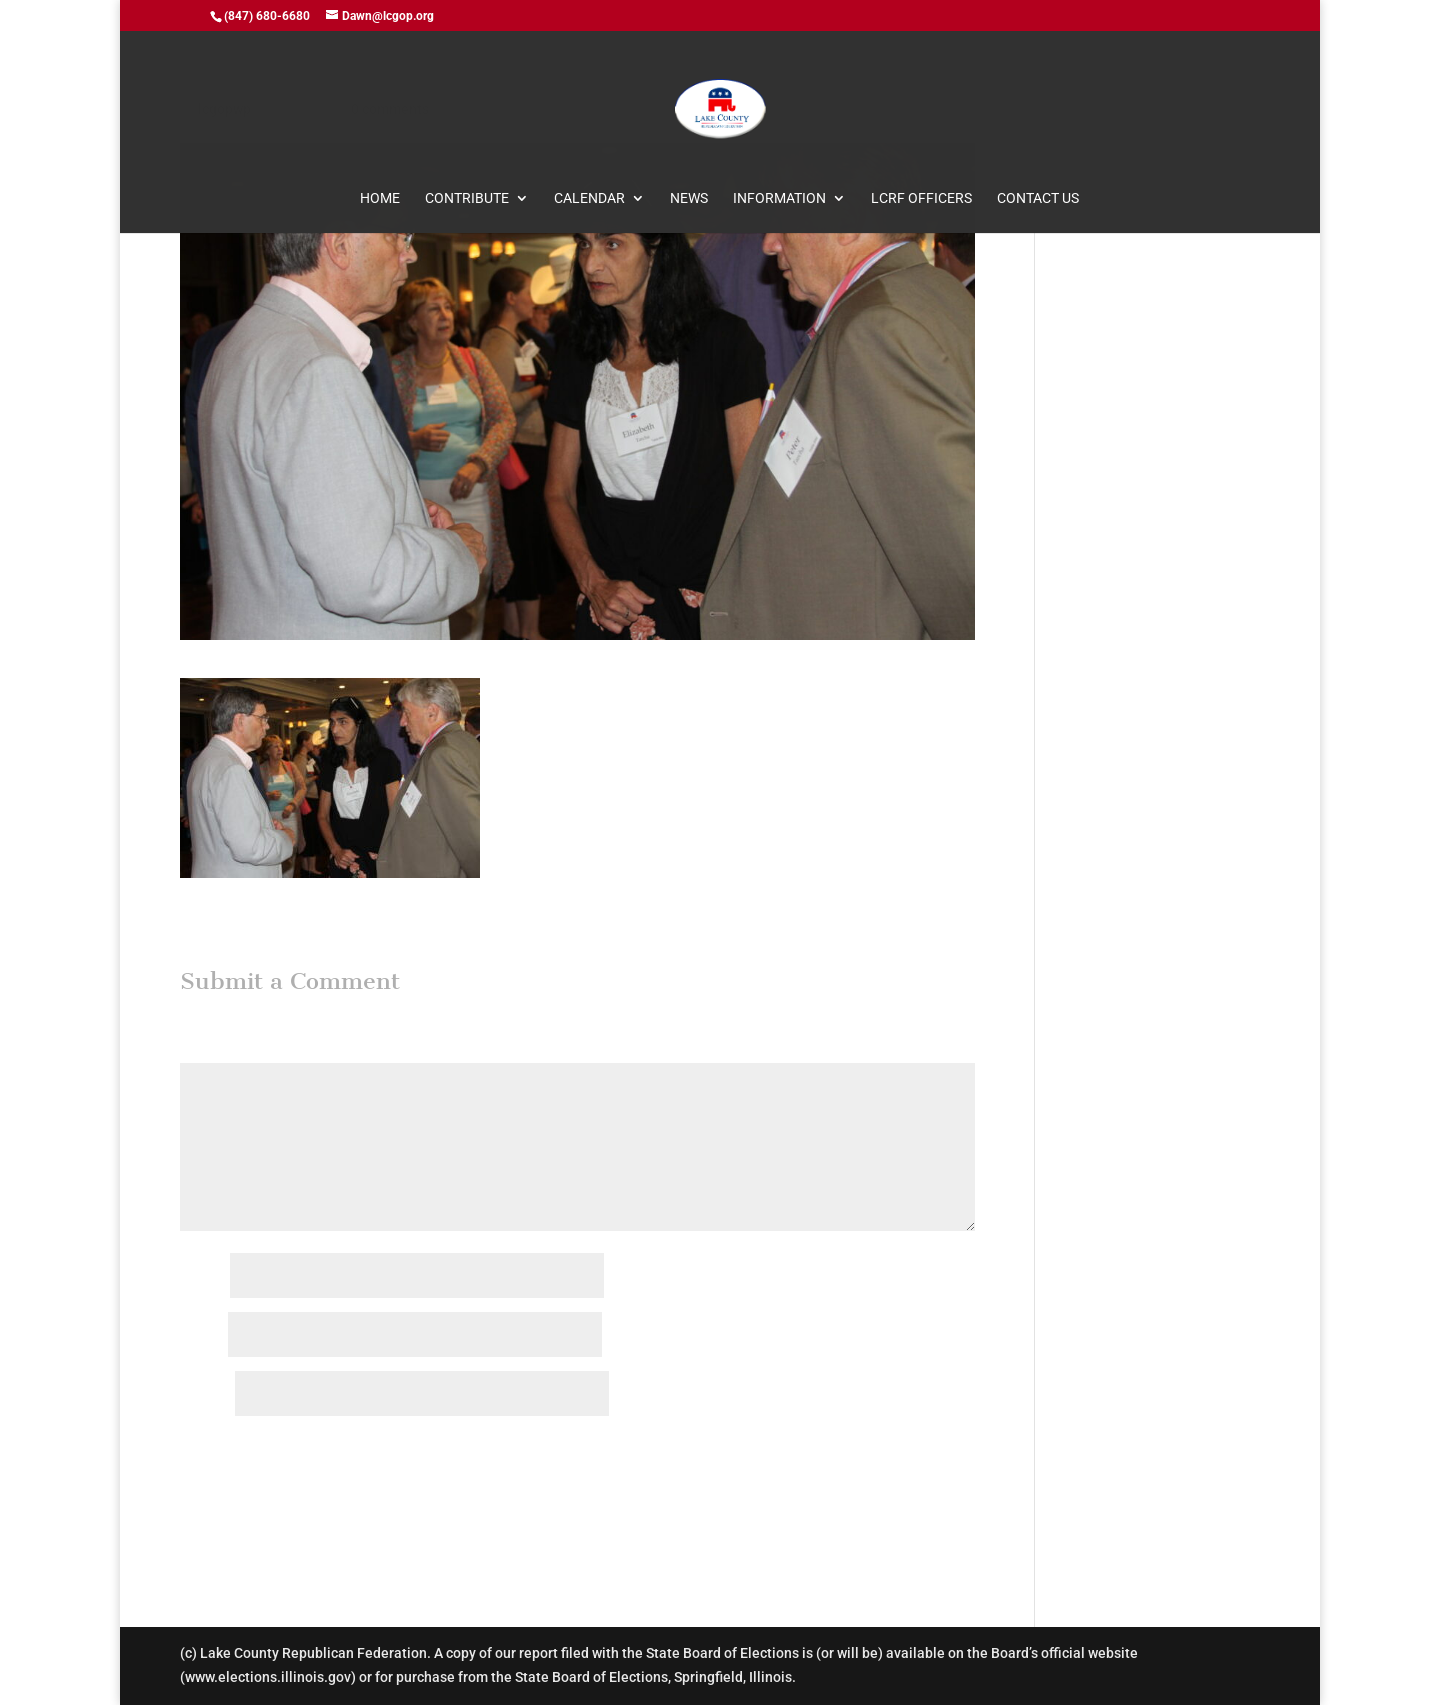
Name (203, 1277)
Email (202, 1336)
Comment (215, 1050)
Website (206, 1395)
